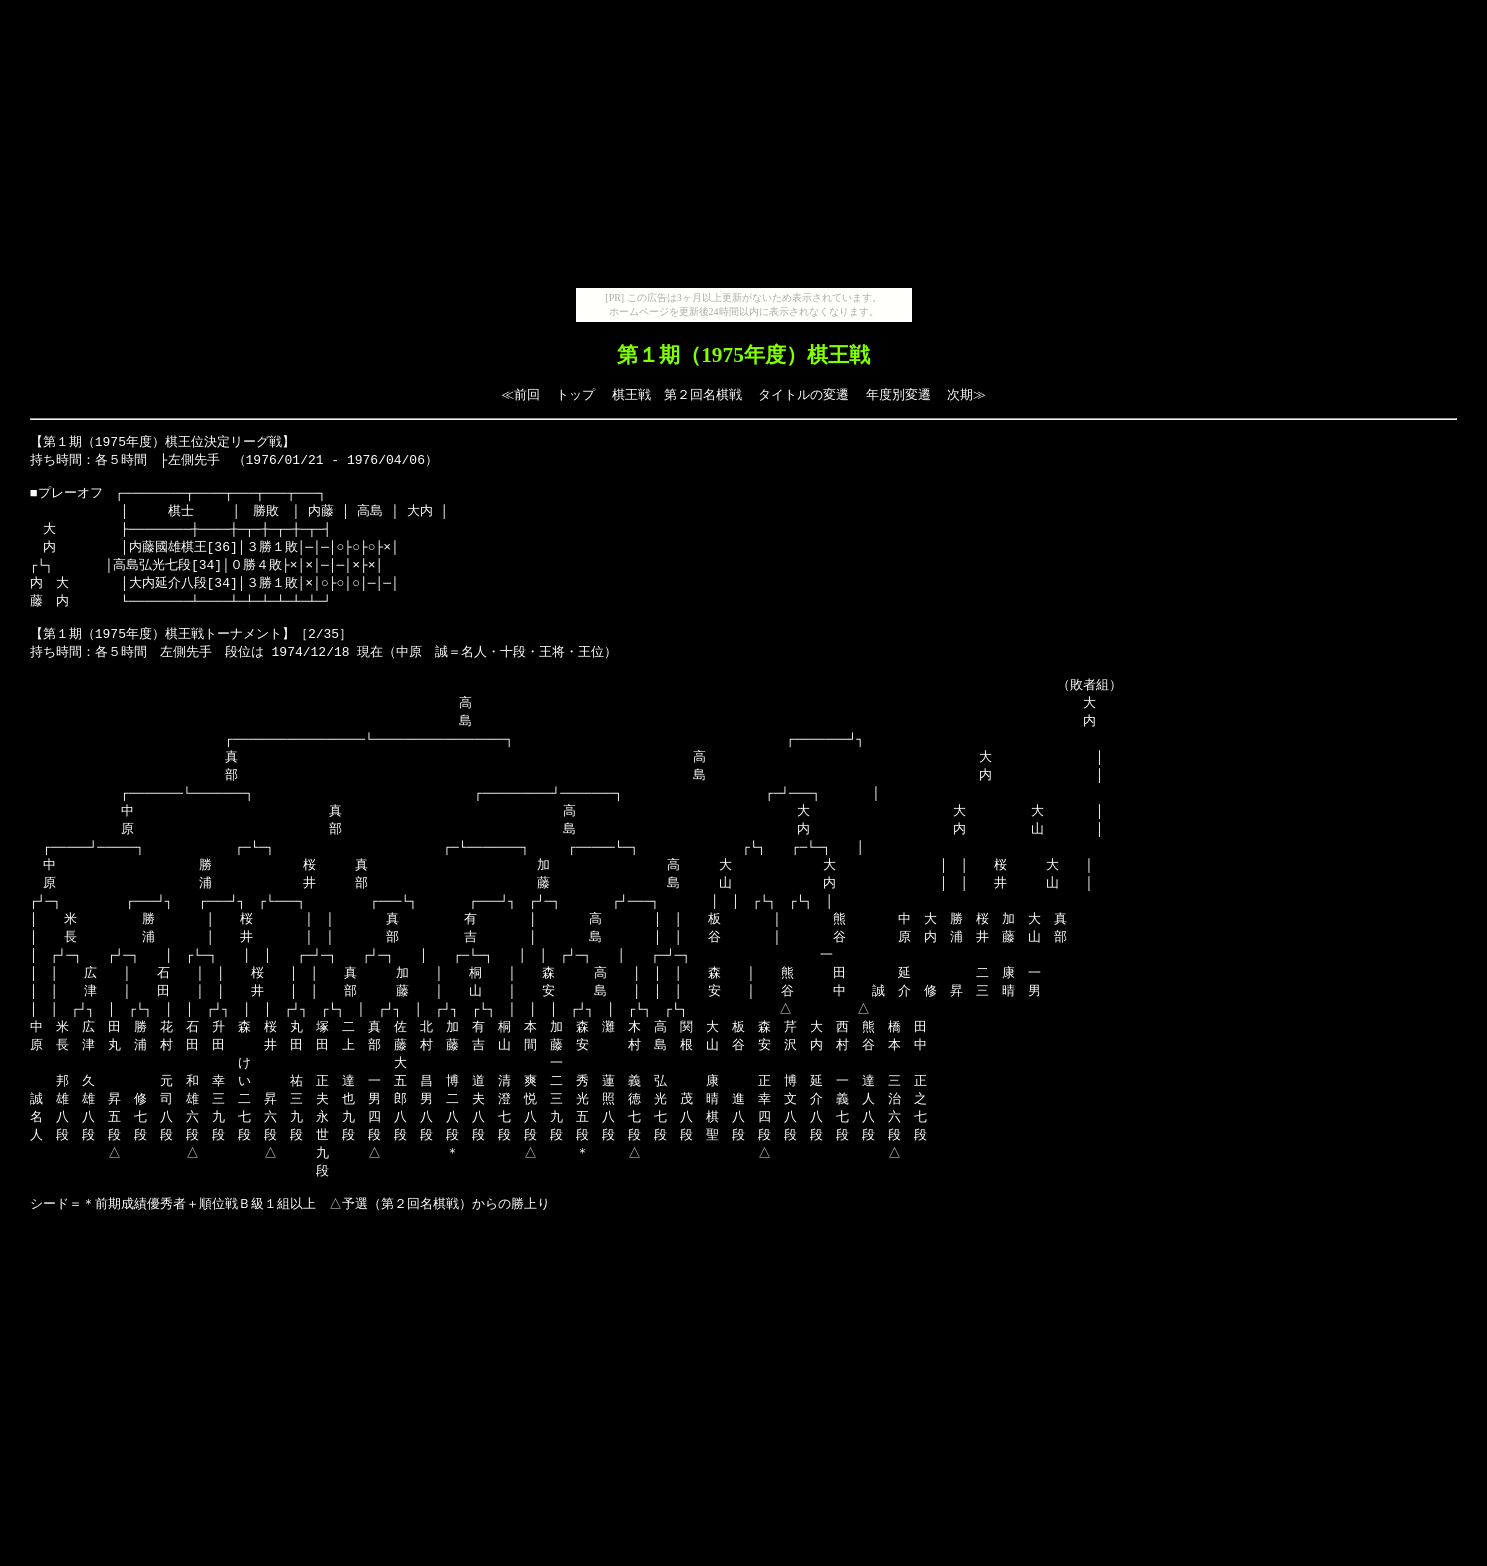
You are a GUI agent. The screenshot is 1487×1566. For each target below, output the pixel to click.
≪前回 (520, 394)
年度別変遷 (898, 394)
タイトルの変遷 (803, 394)
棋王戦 (631, 394)
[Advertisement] (744, 148)
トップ (575, 394)
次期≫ (966, 394)
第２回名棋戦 (703, 394)
